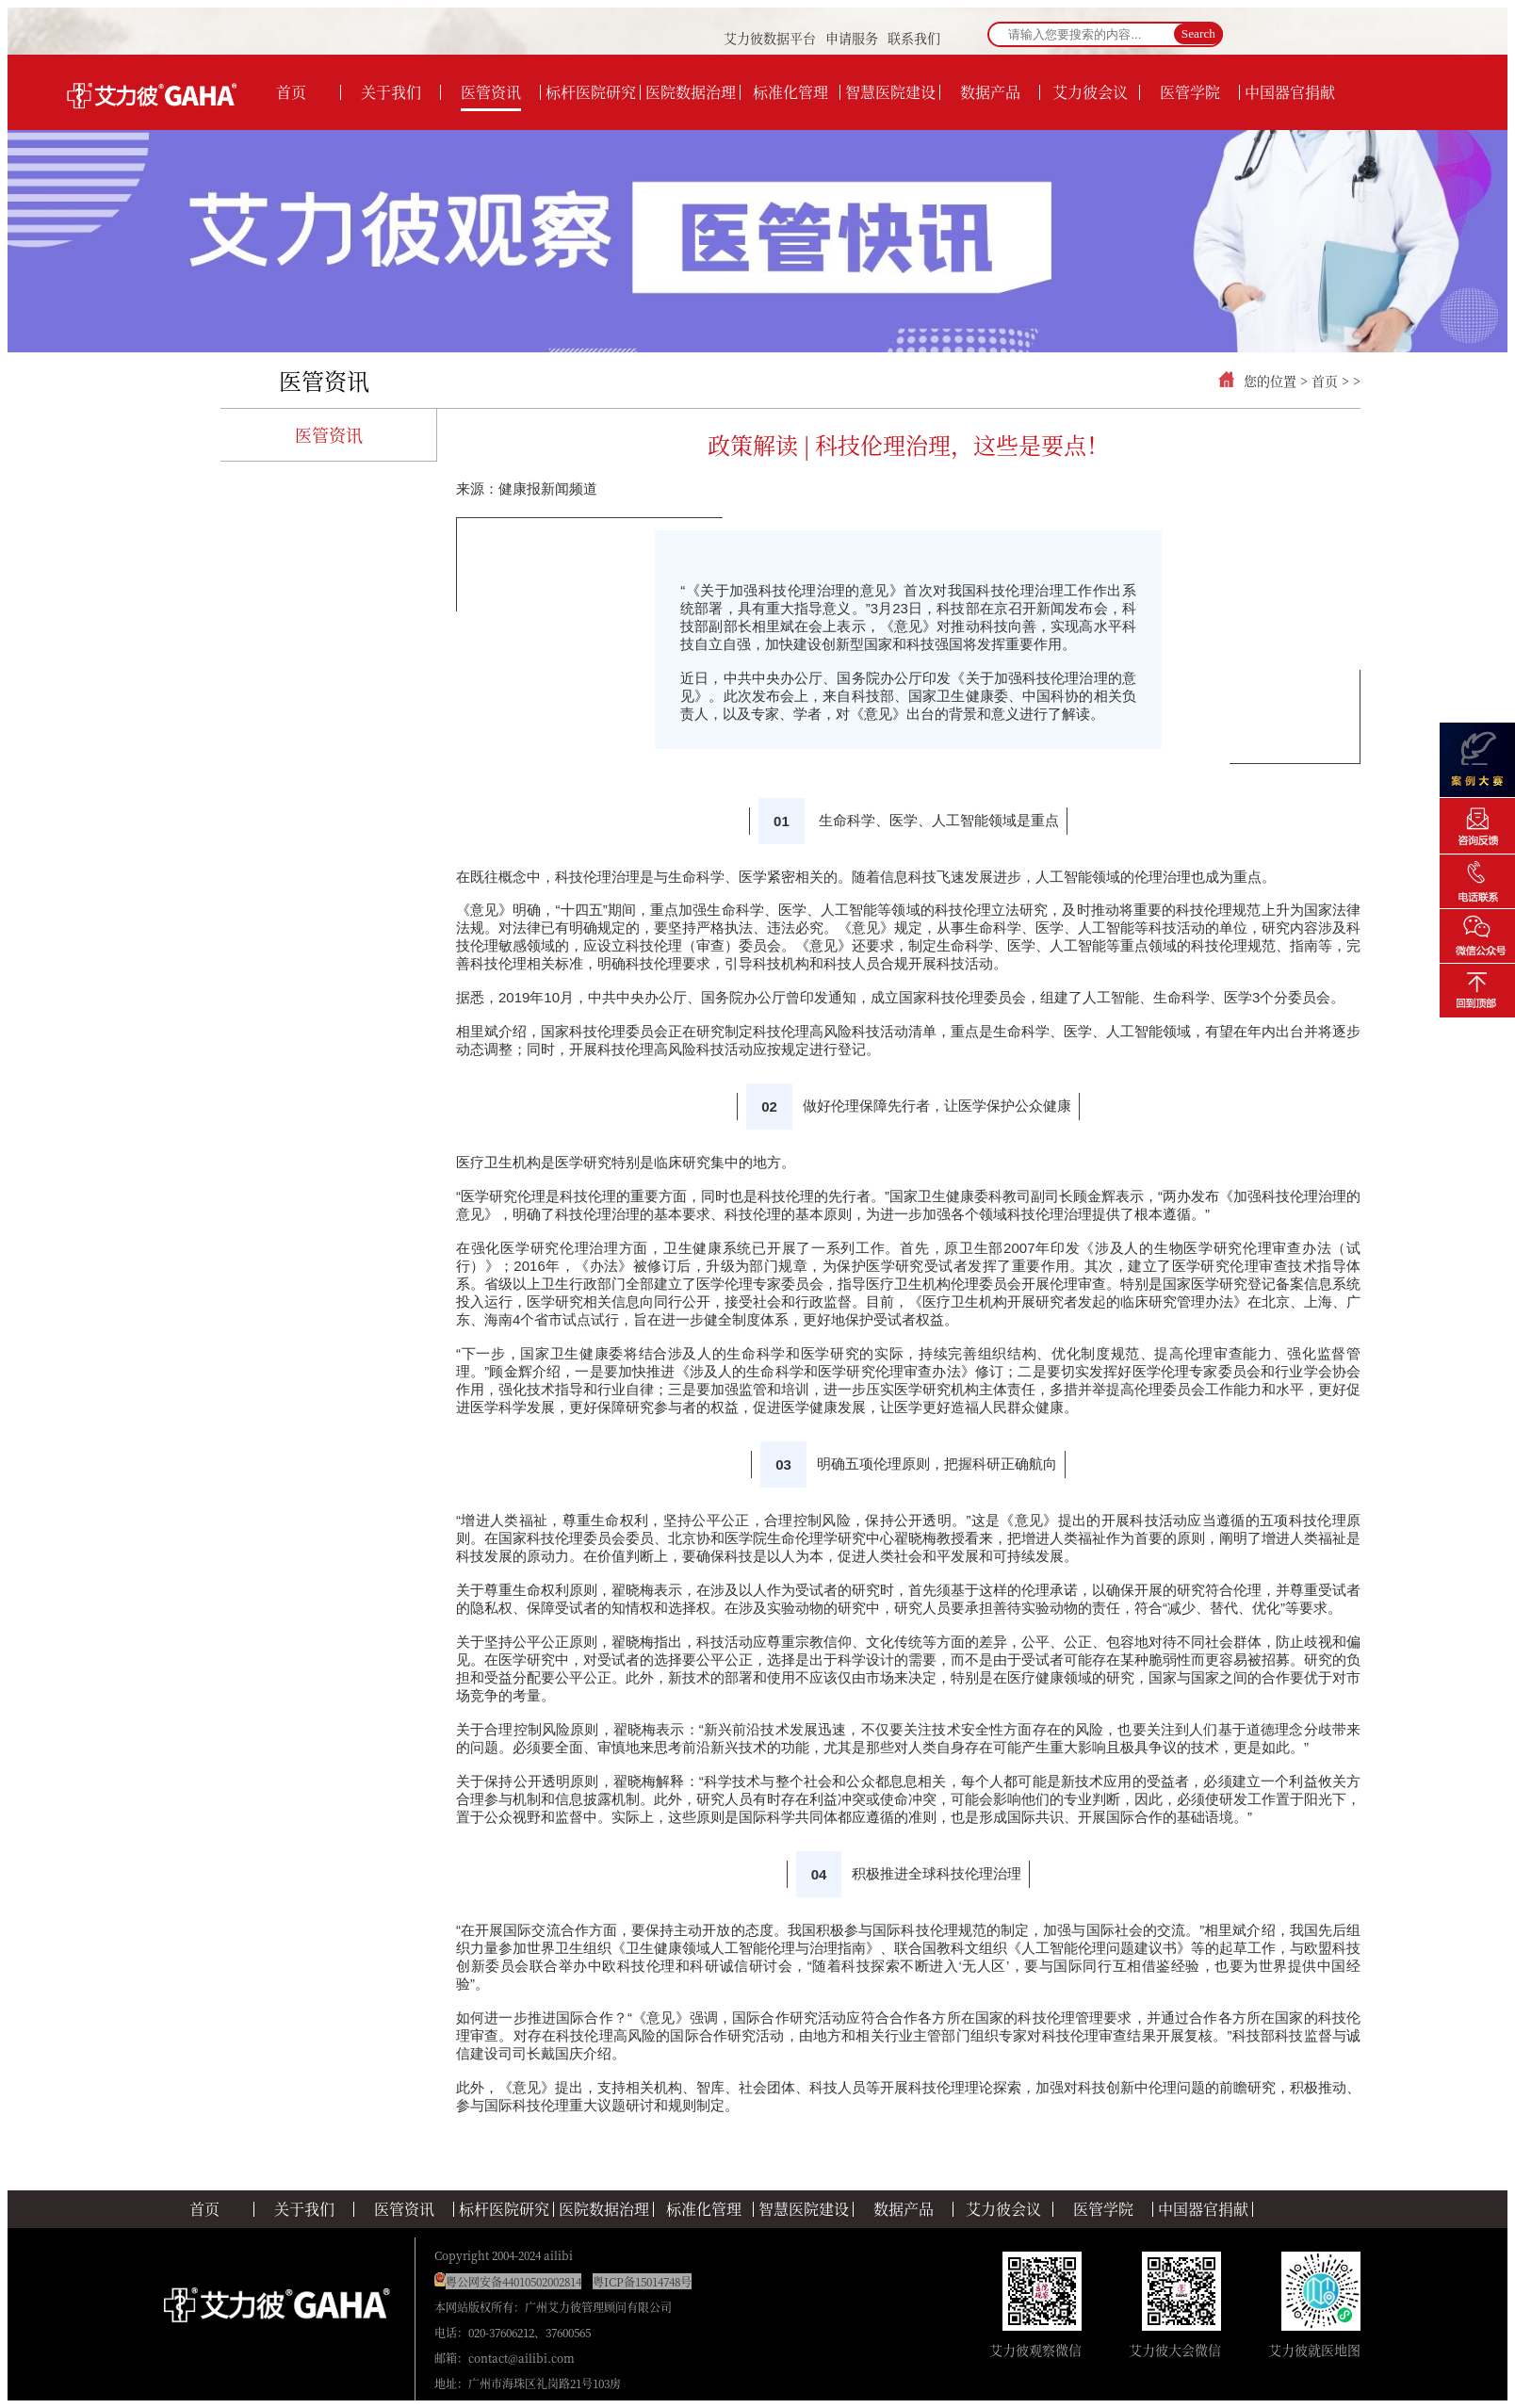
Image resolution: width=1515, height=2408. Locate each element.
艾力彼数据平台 (770, 37)
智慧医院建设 (803, 2209)
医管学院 (1103, 2209)
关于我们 (304, 2209)
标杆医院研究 (504, 2209)
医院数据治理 (604, 2209)
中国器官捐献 (1203, 2209)
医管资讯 (324, 380)
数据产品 (903, 2209)
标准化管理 (703, 2209)
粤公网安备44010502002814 (513, 2281)
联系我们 (914, 37)
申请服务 (851, 37)
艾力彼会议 (1003, 2209)
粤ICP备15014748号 (642, 2281)
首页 (1324, 380)
